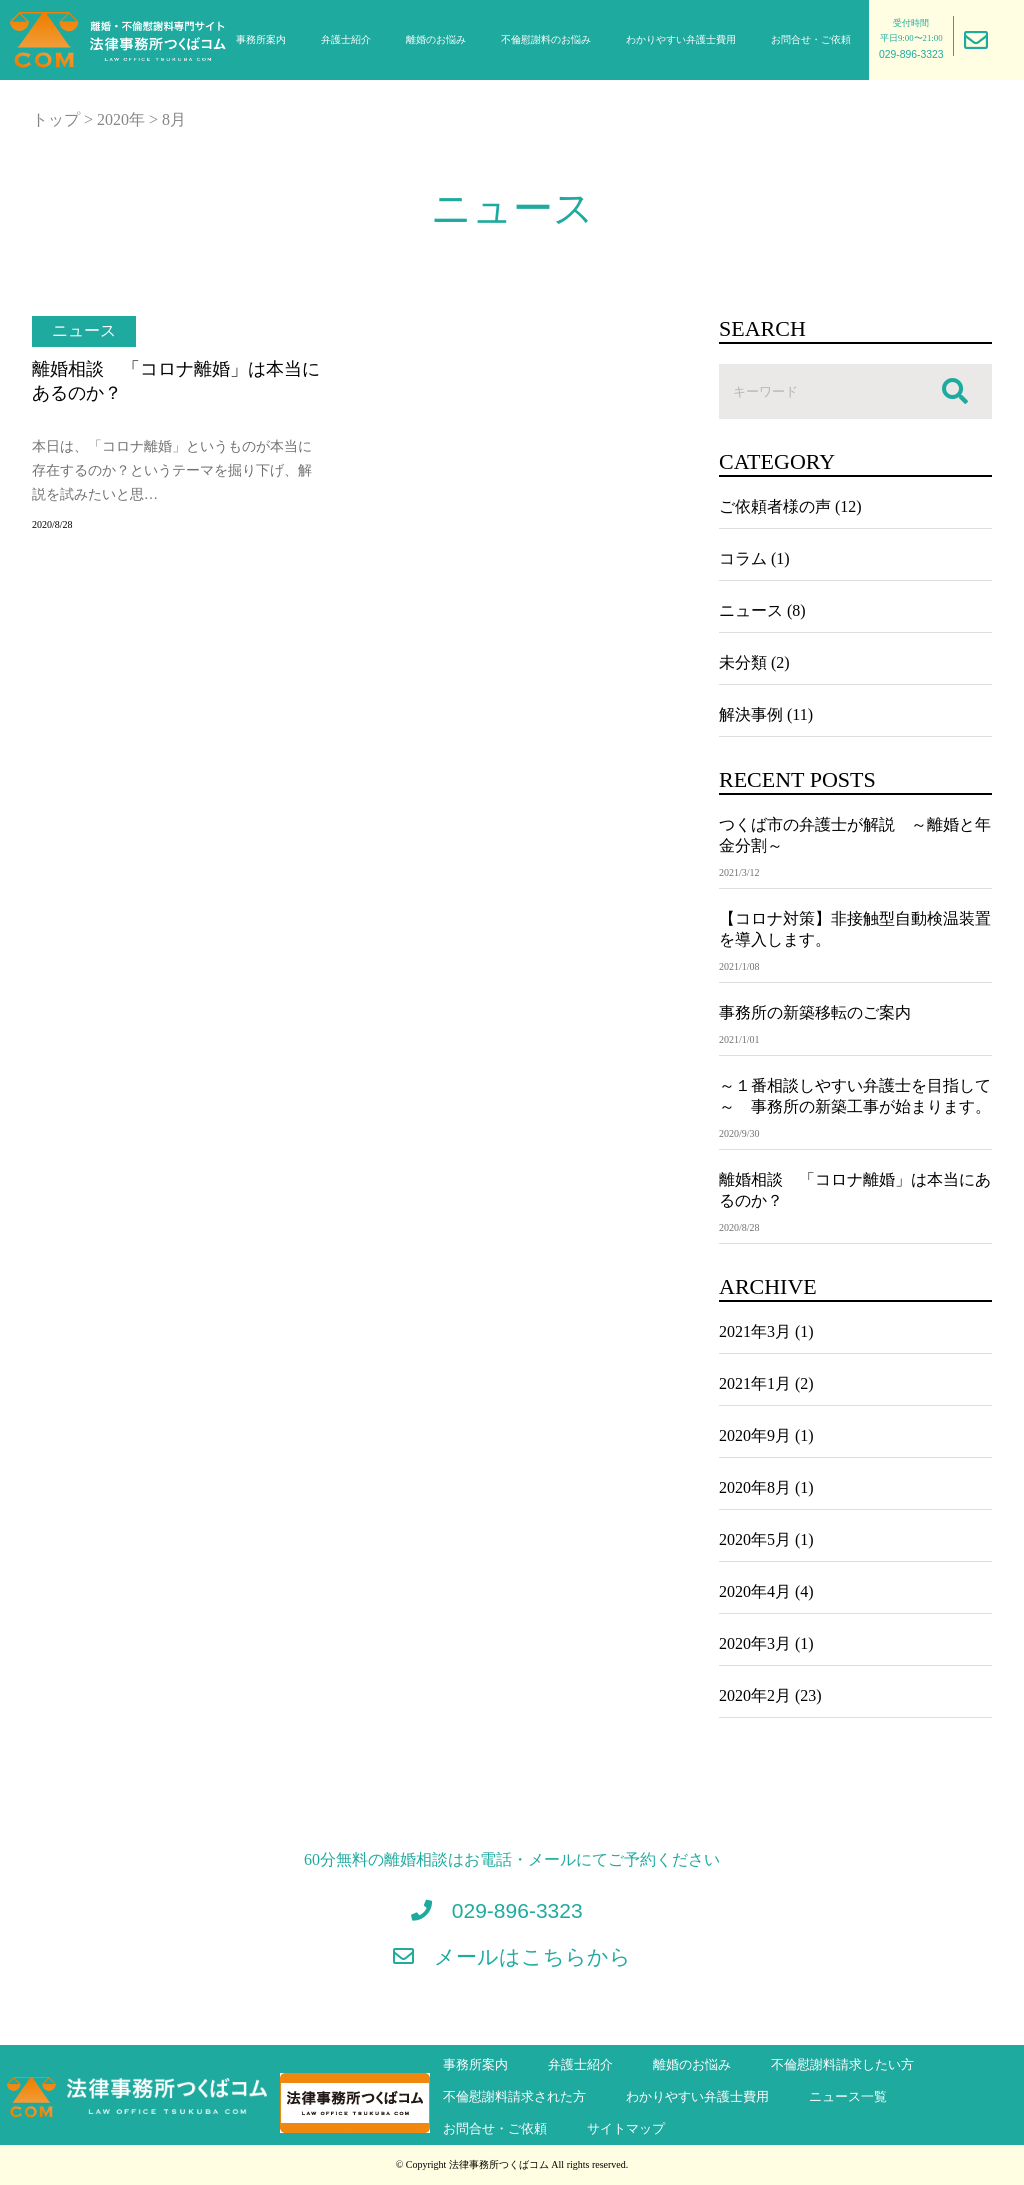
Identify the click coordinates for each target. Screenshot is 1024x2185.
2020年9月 (755, 1435)
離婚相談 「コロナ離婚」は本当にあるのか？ (176, 381)
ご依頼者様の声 (775, 506)
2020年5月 (755, 1539)
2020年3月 (755, 1643)
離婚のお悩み (436, 39)
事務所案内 (261, 39)
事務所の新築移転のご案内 (815, 1012)
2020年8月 (755, 1487)
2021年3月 (755, 1331)
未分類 (743, 662)
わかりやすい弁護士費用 (681, 39)
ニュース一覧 (848, 2097)
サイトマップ (626, 2129)
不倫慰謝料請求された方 (514, 2097)
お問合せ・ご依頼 (811, 39)
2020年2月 (755, 1695)
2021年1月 (755, 1383)
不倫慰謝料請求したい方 (842, 2065)
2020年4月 (755, 1591)
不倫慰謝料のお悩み (546, 39)
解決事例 (751, 714)
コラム (743, 558)
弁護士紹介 (346, 39)
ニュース (84, 330)
